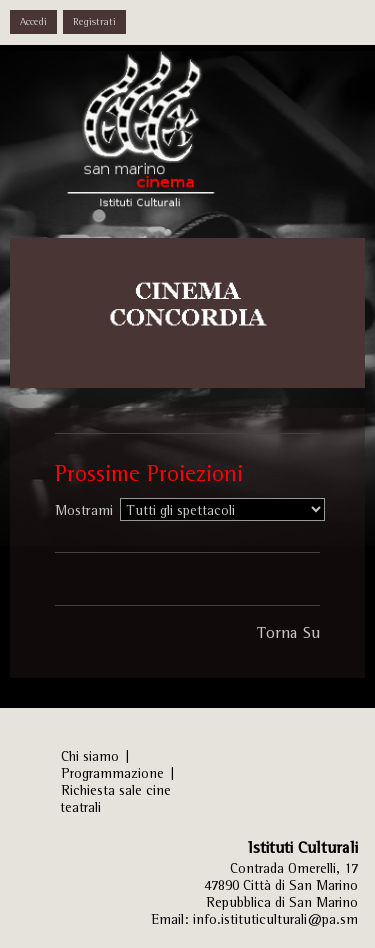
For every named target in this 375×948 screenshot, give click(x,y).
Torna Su (288, 632)
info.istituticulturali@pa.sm (275, 919)
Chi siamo (90, 756)
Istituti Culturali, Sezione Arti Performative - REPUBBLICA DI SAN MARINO (160, 140)
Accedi (33, 21)
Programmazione (112, 773)
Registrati (94, 21)
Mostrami (84, 510)
